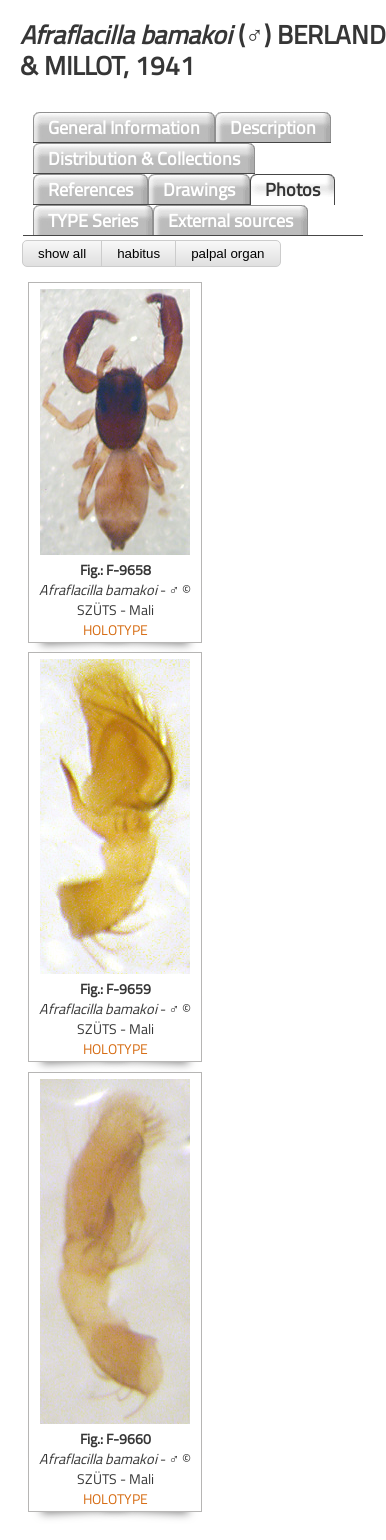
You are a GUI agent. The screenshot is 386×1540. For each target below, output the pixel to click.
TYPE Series (93, 220)
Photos (292, 189)
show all (62, 253)
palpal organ (227, 253)
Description (273, 127)
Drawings (199, 189)
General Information (124, 127)
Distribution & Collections (144, 158)
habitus (138, 253)
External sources (230, 220)
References (90, 189)
